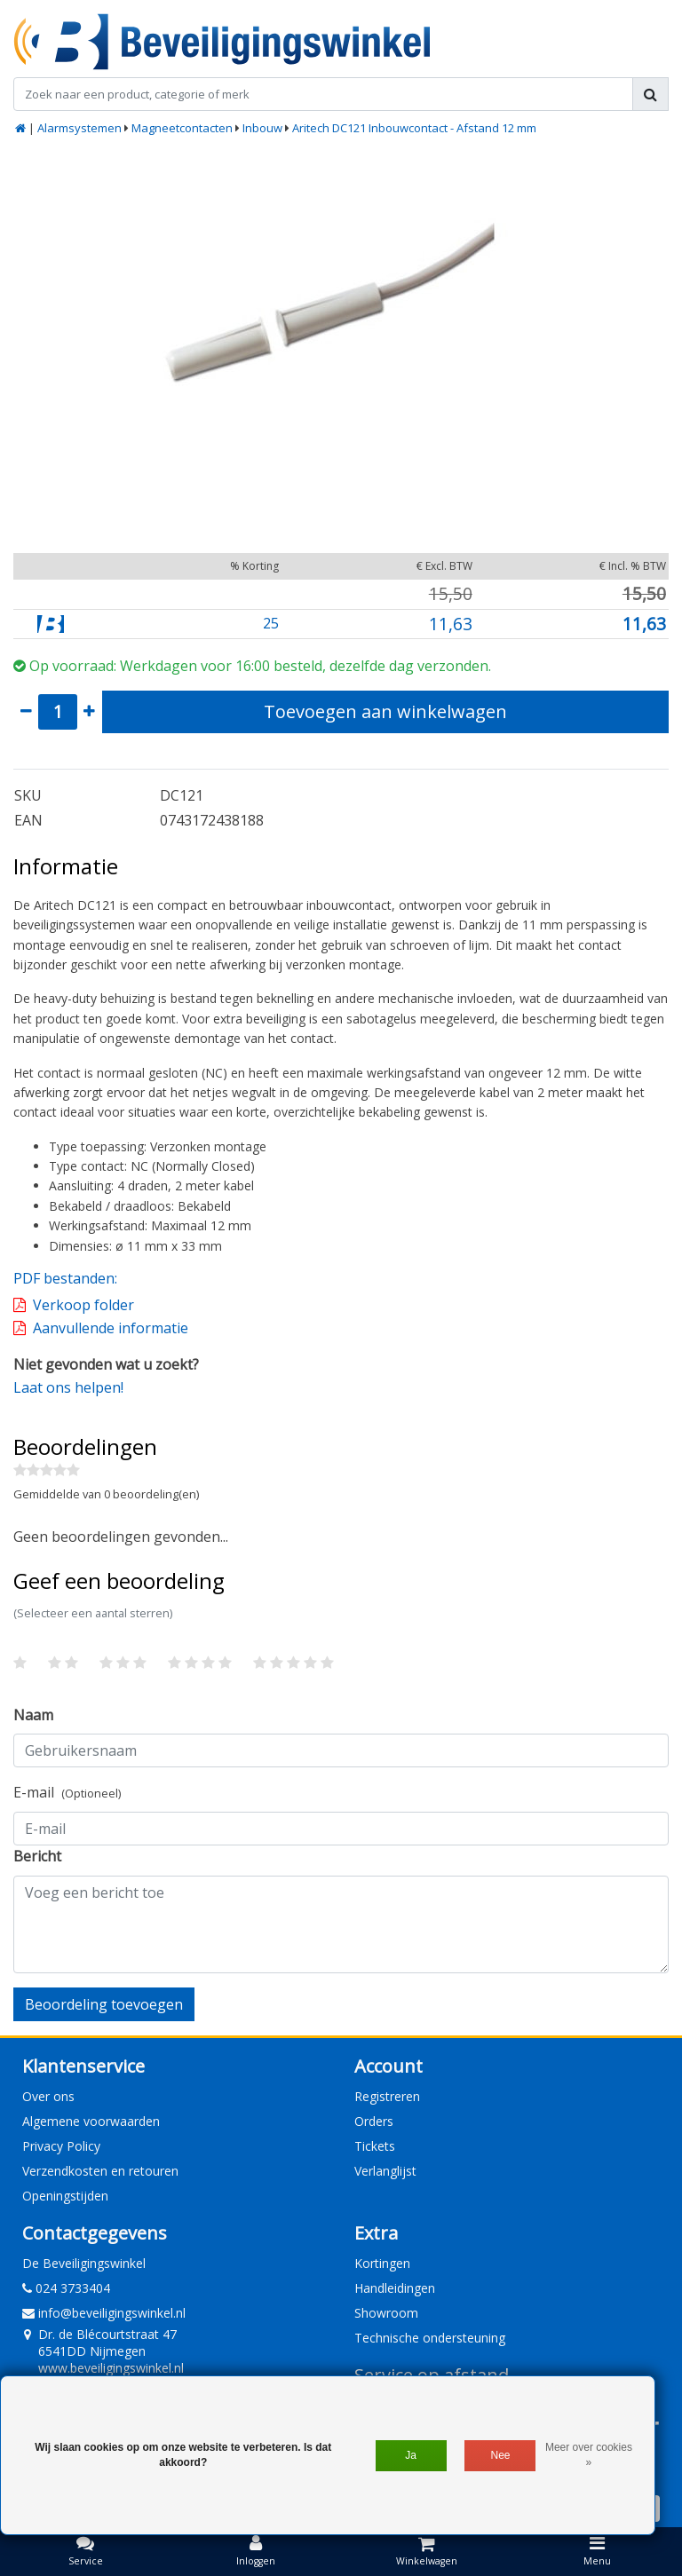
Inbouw (262, 128)
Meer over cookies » (588, 2455)
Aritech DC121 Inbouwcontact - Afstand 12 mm (414, 128)
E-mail (67, 1792)
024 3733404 (66, 2288)
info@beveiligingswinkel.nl (104, 2312)
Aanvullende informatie (110, 1328)
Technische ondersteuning (429, 2337)
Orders (373, 2121)
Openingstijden (65, 2195)
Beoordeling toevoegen (104, 2004)
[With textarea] (341, 1924)
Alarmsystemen (79, 128)
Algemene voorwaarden (91, 2121)
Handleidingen (394, 2288)
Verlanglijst (385, 2170)
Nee (501, 2455)
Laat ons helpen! (68, 1387)
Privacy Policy (61, 2145)
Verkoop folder (83, 1305)
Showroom (386, 2312)
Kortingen (382, 2263)
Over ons (48, 2096)
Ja (410, 2455)
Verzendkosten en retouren (100, 2170)
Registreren (387, 2096)
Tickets (374, 2145)
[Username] (341, 1750)
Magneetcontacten (182, 128)
